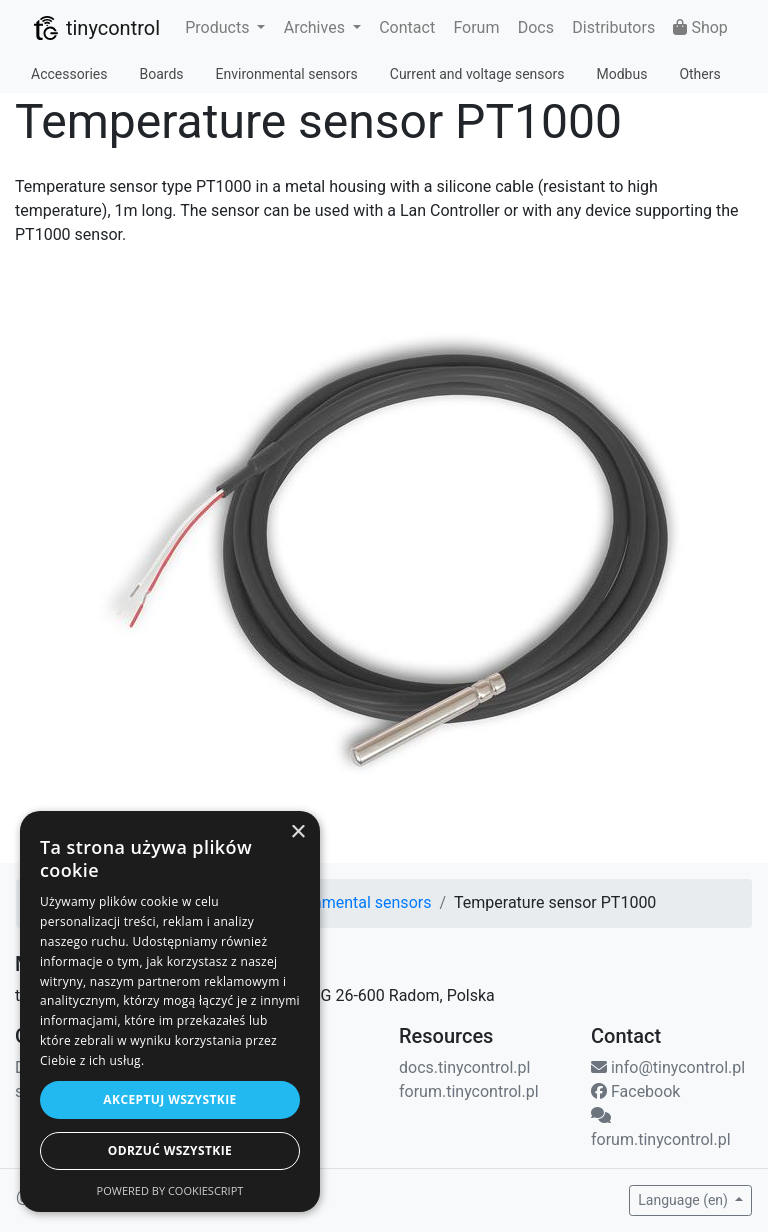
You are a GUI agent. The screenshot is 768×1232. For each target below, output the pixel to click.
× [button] (297, 832)
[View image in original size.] (384, 565)
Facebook (635, 1091)
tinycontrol (95, 28)
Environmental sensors (287, 74)
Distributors (613, 27)
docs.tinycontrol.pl (464, 1067)
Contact (407, 27)
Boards (161, 74)
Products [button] (219, 27)
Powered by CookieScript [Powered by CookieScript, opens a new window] (170, 1190)
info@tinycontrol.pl (668, 1067)
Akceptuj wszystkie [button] (169, 1099)
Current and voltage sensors (477, 74)
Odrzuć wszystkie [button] (170, 1150)
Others (699, 74)
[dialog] (170, 1011)
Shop (700, 27)
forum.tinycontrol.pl (469, 1091)
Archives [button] (316, 27)
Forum (476, 27)
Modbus (621, 74)
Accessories (69, 74)
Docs (536, 27)
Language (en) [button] (684, 1200)
